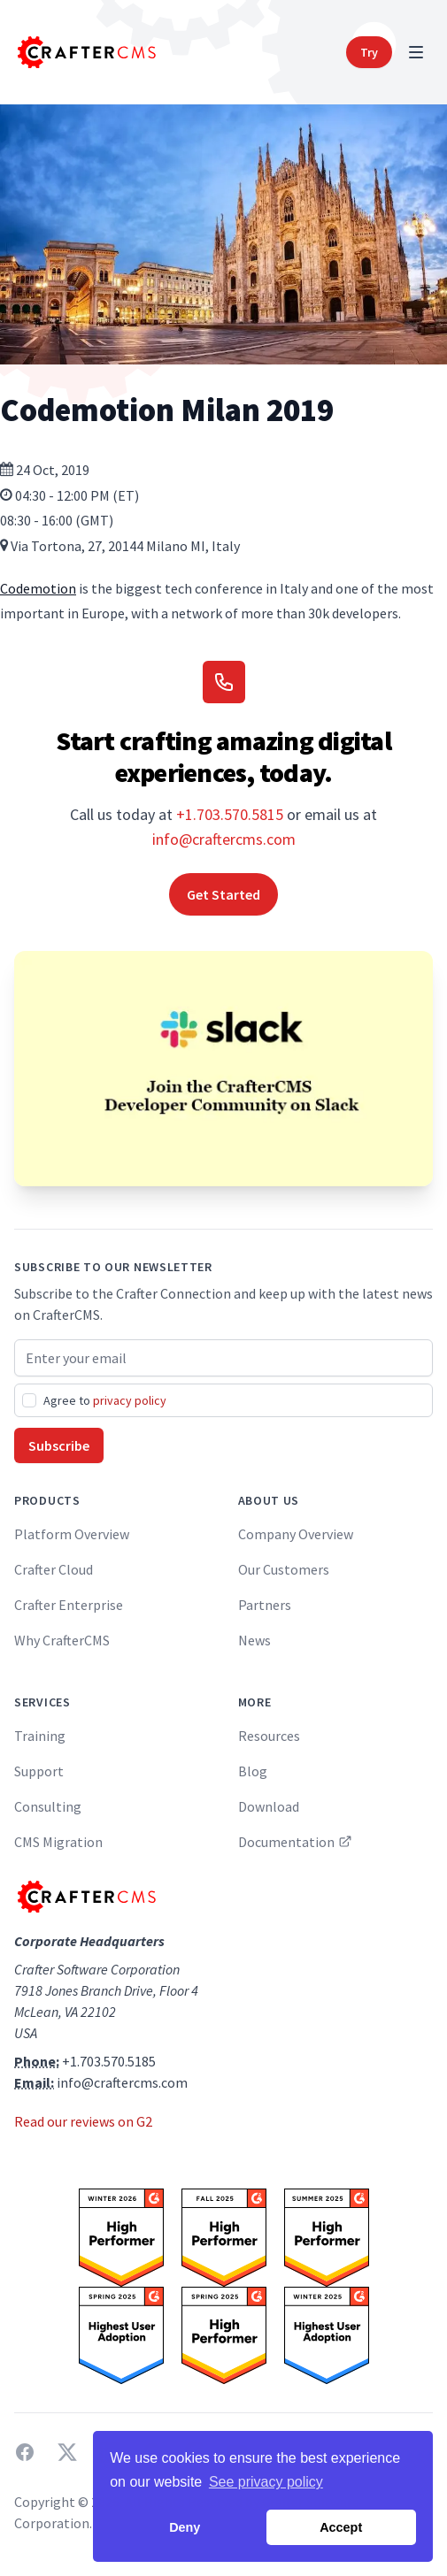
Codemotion (38, 588)
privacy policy (129, 1400)
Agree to (104, 1400)
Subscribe (58, 1445)
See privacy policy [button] (266, 2481)
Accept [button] (341, 2527)
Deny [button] (184, 2527)
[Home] (85, 52)
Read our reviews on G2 (83, 2121)
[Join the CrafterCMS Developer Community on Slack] (223, 1068)
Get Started (223, 894)
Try (369, 52)
